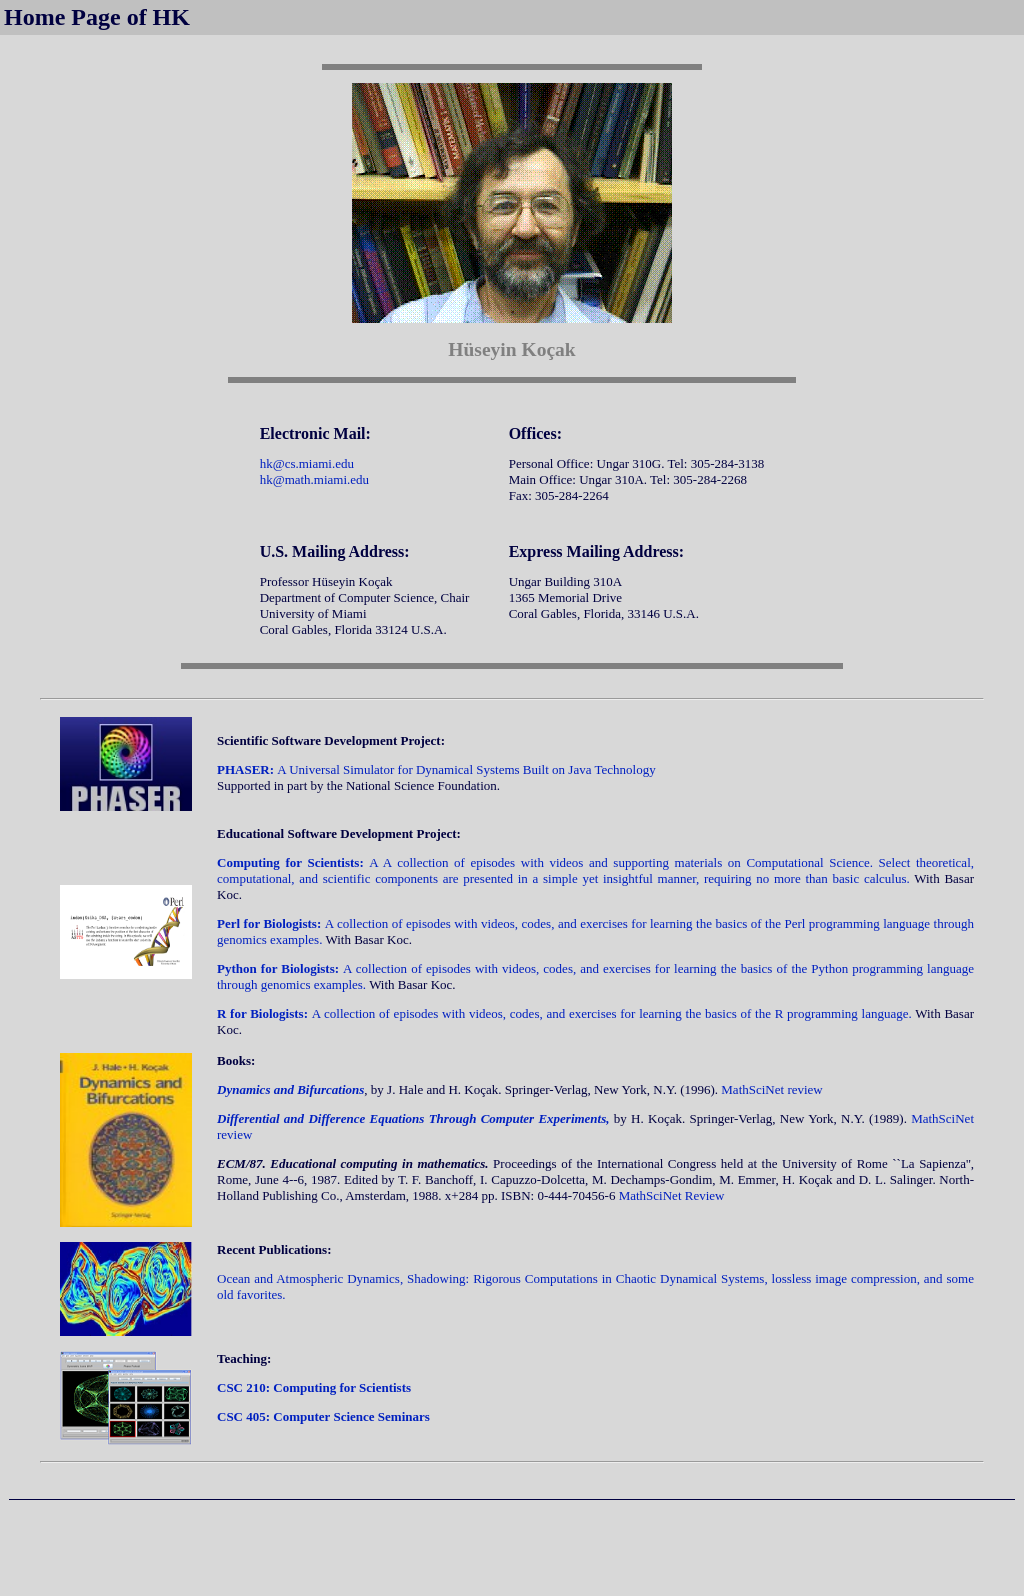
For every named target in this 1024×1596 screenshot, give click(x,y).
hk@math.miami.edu (314, 479)
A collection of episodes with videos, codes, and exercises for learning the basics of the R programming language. (566, 1013)
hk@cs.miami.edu (307, 463)
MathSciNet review (771, 1089)
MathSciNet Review (672, 1195)
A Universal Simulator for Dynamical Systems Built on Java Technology (436, 769)
